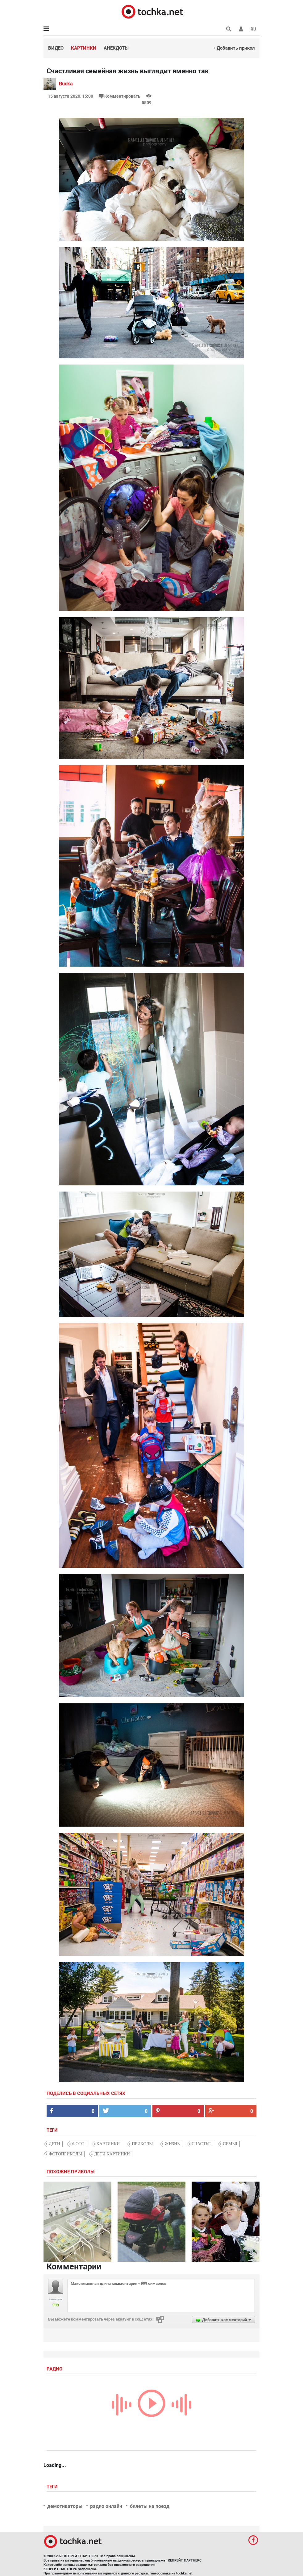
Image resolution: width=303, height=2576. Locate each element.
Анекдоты (116, 48)
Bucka (66, 84)
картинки (108, 2144)
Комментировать (120, 96)
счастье (201, 2144)
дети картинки (112, 2154)
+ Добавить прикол (234, 48)
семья (230, 2144)
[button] (241, 29)
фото (78, 2144)
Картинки (83, 48)
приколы (142, 2144)
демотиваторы (64, 2506)
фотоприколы (65, 2154)
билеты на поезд (149, 2506)
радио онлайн (106, 2506)
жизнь (172, 2144)
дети (54, 2144)
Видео (56, 48)
